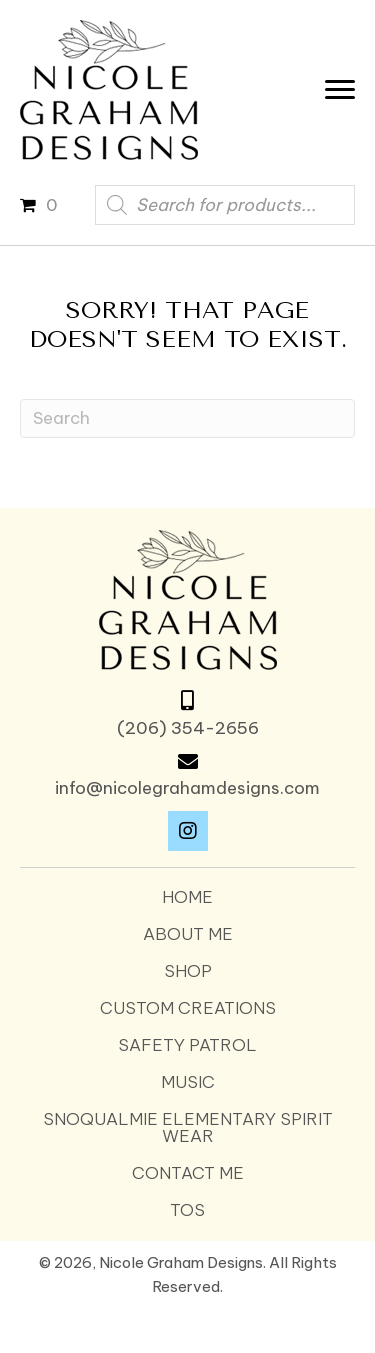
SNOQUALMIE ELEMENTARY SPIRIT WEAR (188, 1128)
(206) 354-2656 (188, 728)
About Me (188, 934)
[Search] (187, 419)
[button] (188, 831)
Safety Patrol (187, 1045)
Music (188, 1082)
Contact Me (188, 1173)
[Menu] (345, 90)
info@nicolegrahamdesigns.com (187, 788)
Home (187, 897)
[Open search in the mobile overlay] (225, 205)
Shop (188, 971)
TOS (187, 1210)
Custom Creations (188, 1008)
